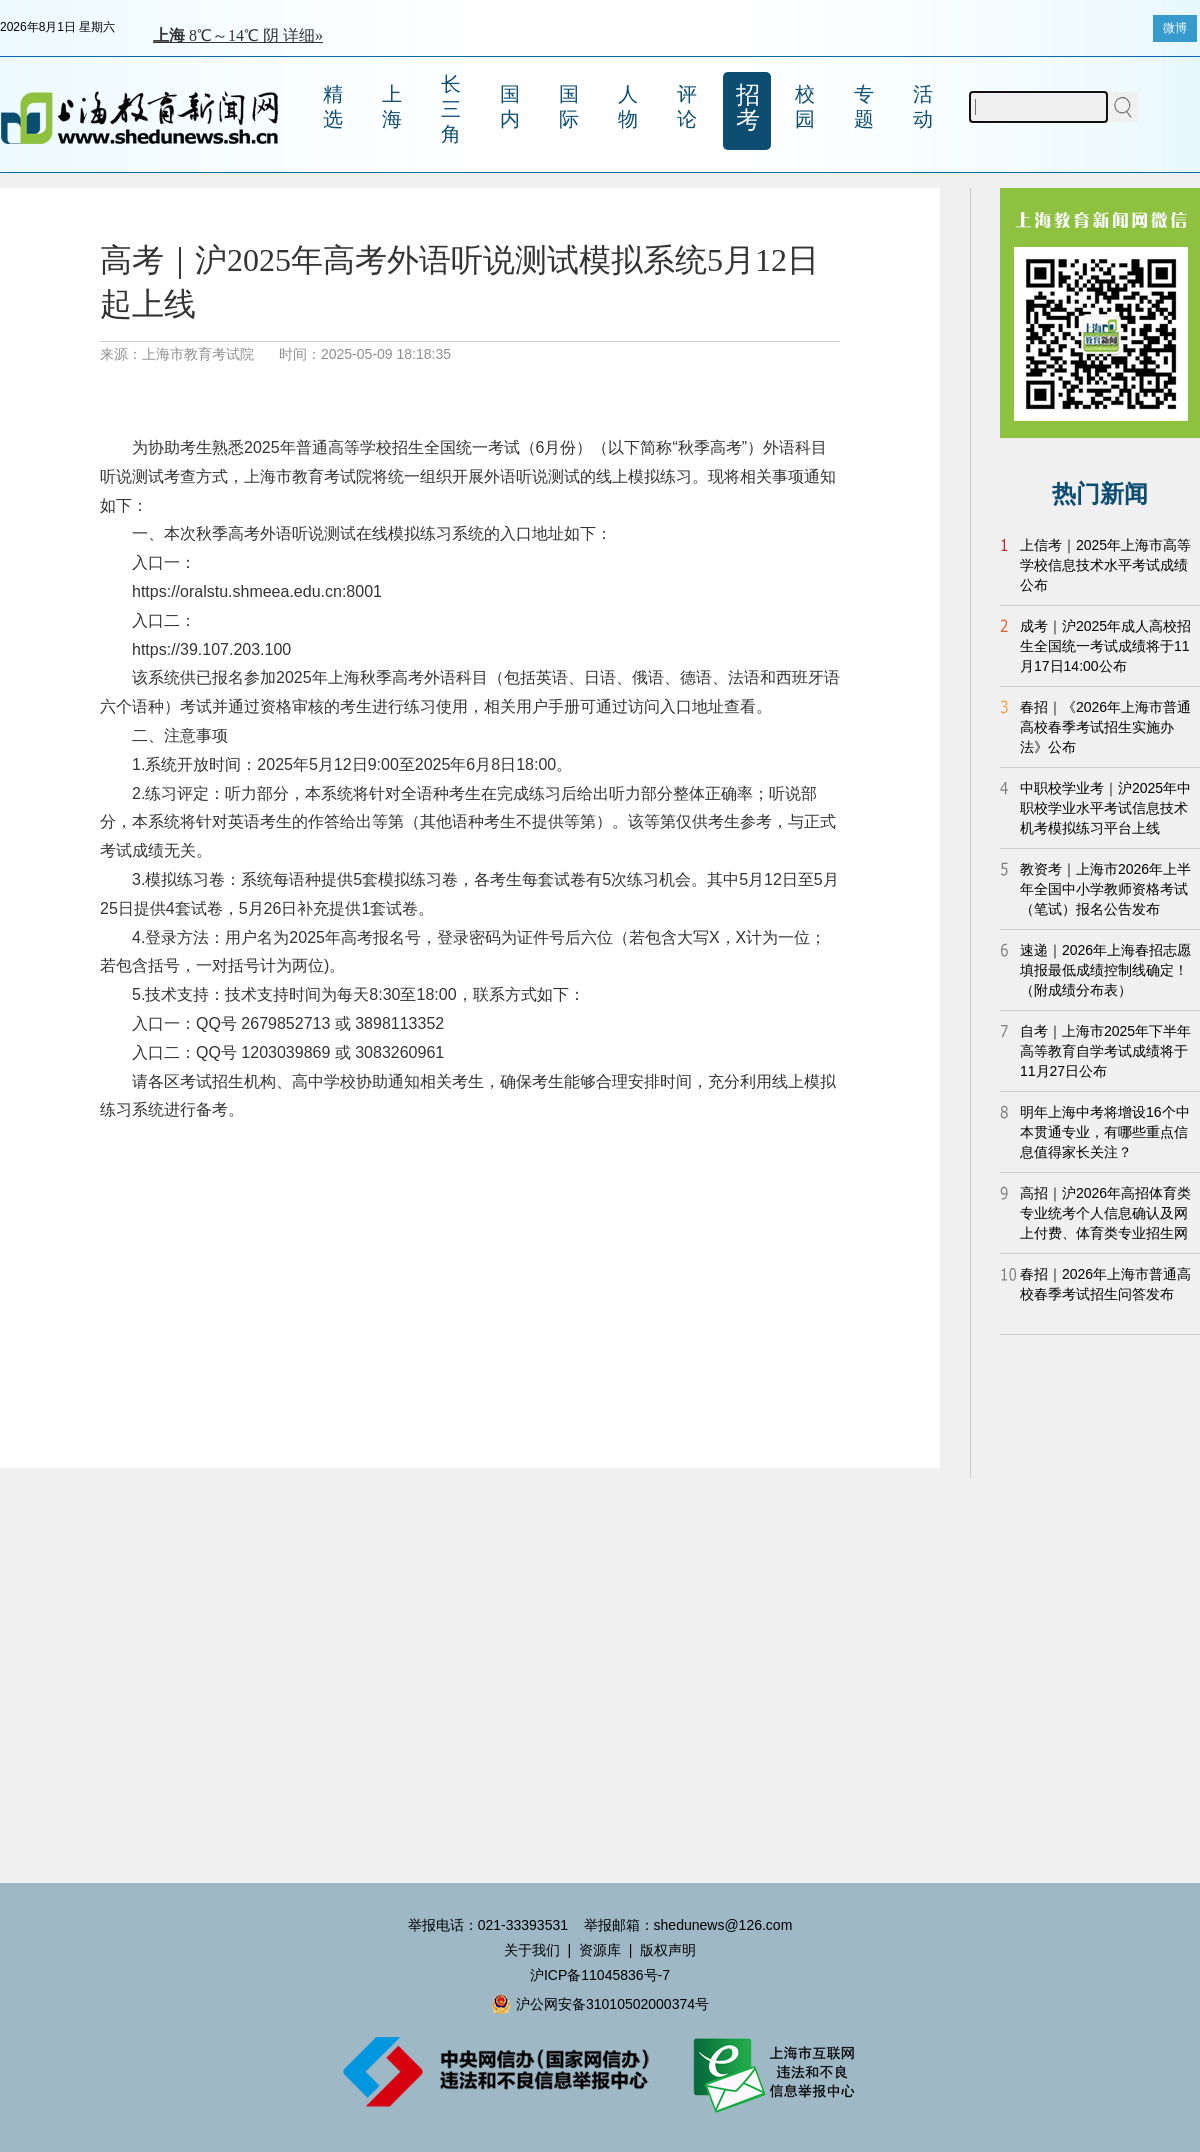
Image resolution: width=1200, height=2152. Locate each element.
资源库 (600, 1950)
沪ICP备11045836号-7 (600, 1975)
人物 (628, 106)
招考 (748, 107)
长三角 (451, 109)
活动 (923, 106)
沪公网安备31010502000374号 (600, 2004)
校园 (805, 106)
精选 (333, 106)
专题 (864, 106)
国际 (569, 106)
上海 (392, 106)
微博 (1175, 28)
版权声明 (668, 1950)
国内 (510, 106)
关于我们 (532, 1950)
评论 (687, 106)
